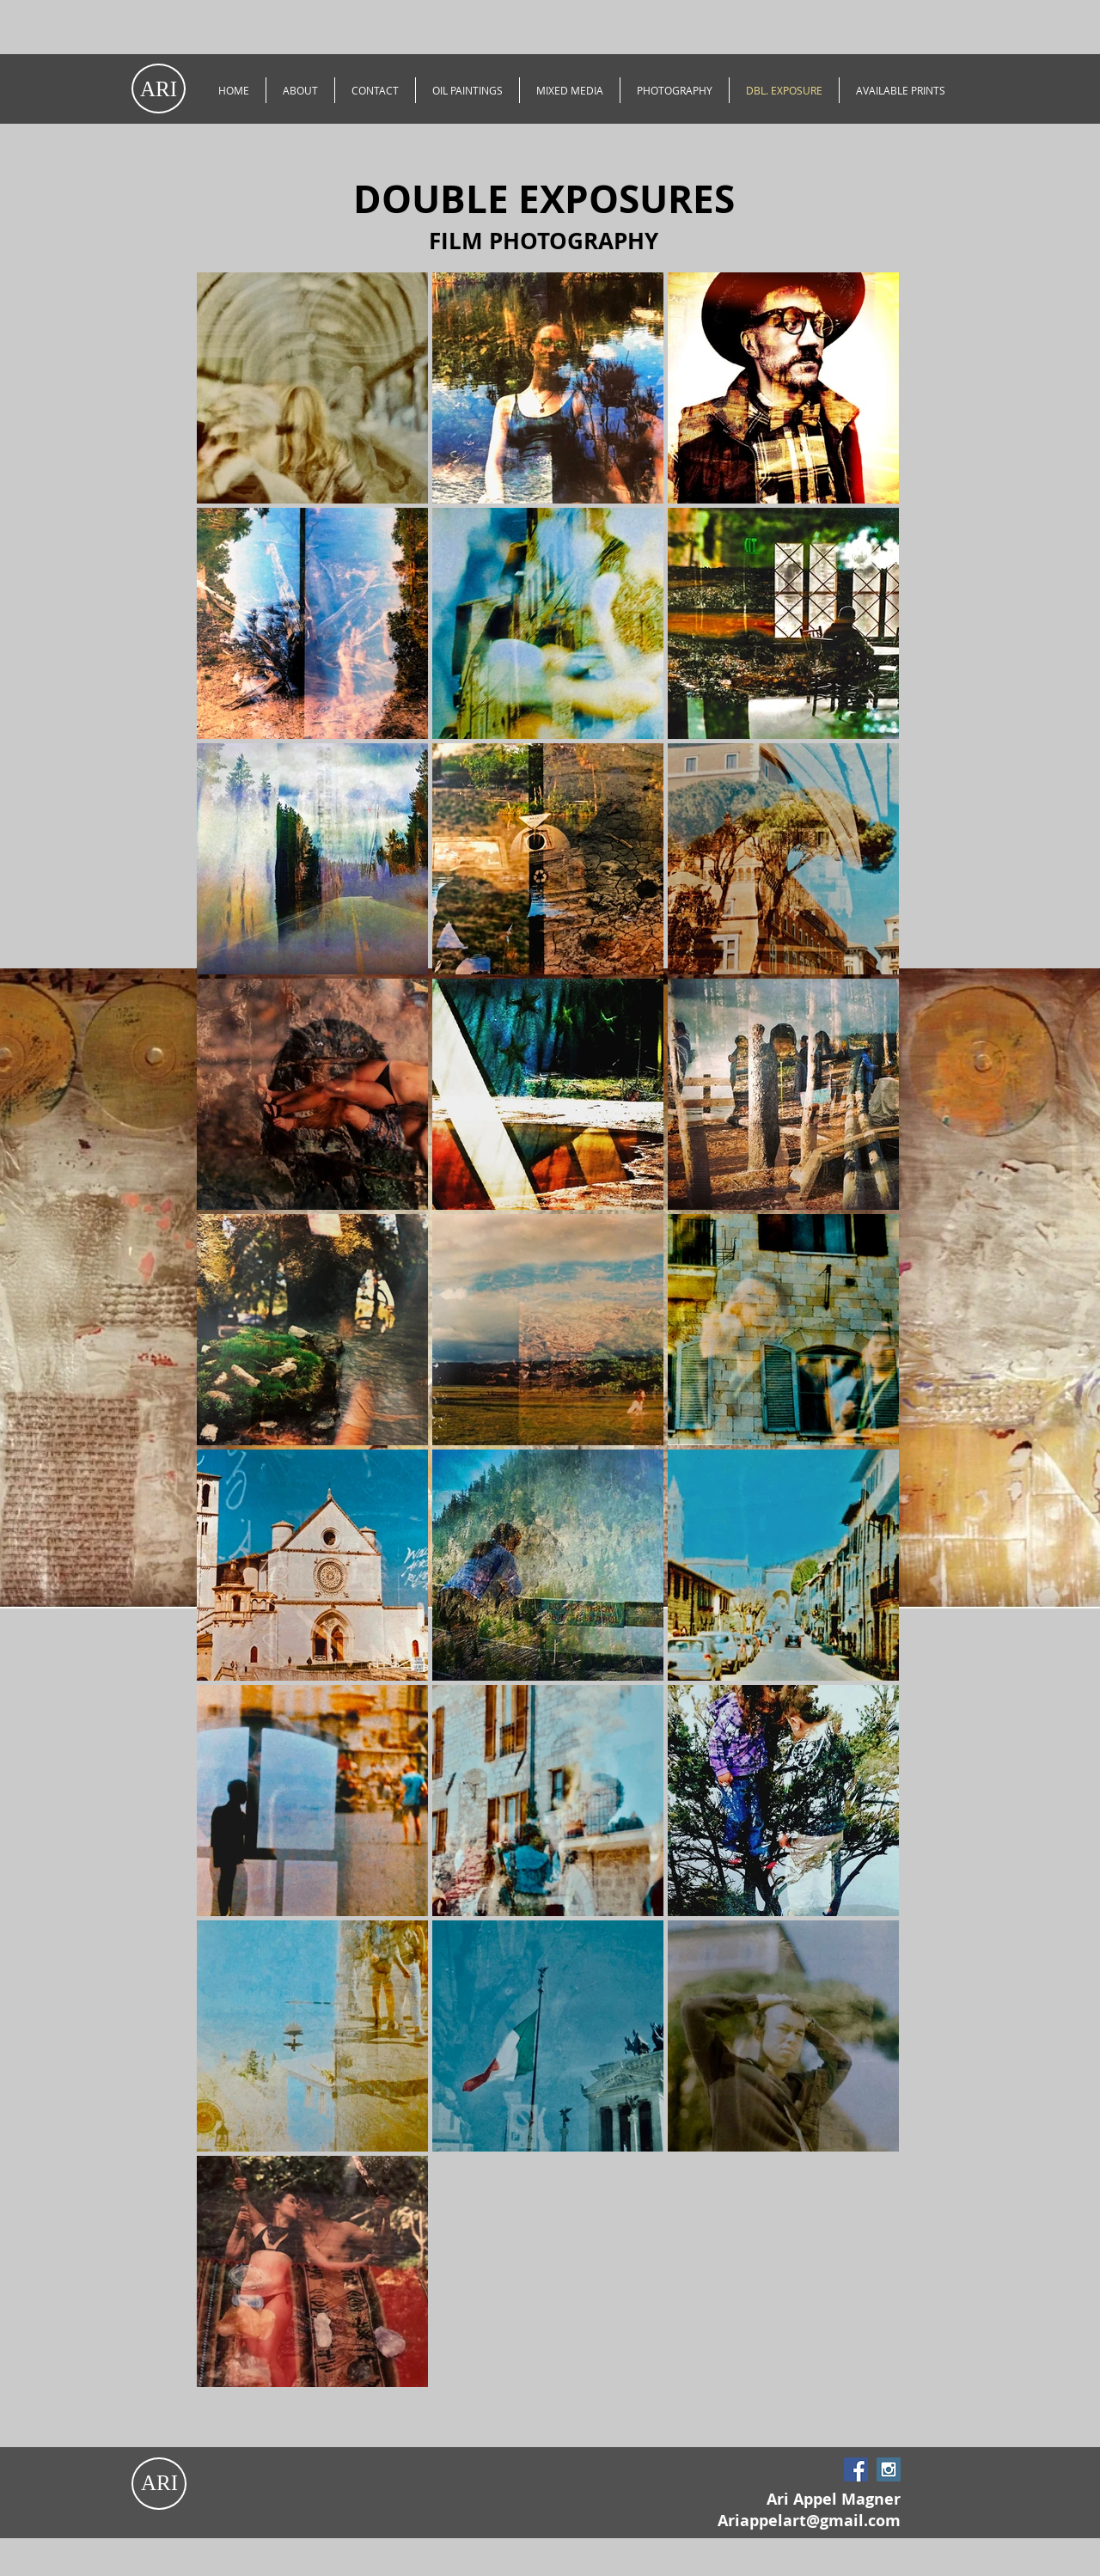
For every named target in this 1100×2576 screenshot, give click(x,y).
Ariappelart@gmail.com (809, 2520)
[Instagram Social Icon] (889, 2469)
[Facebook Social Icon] (856, 2469)
